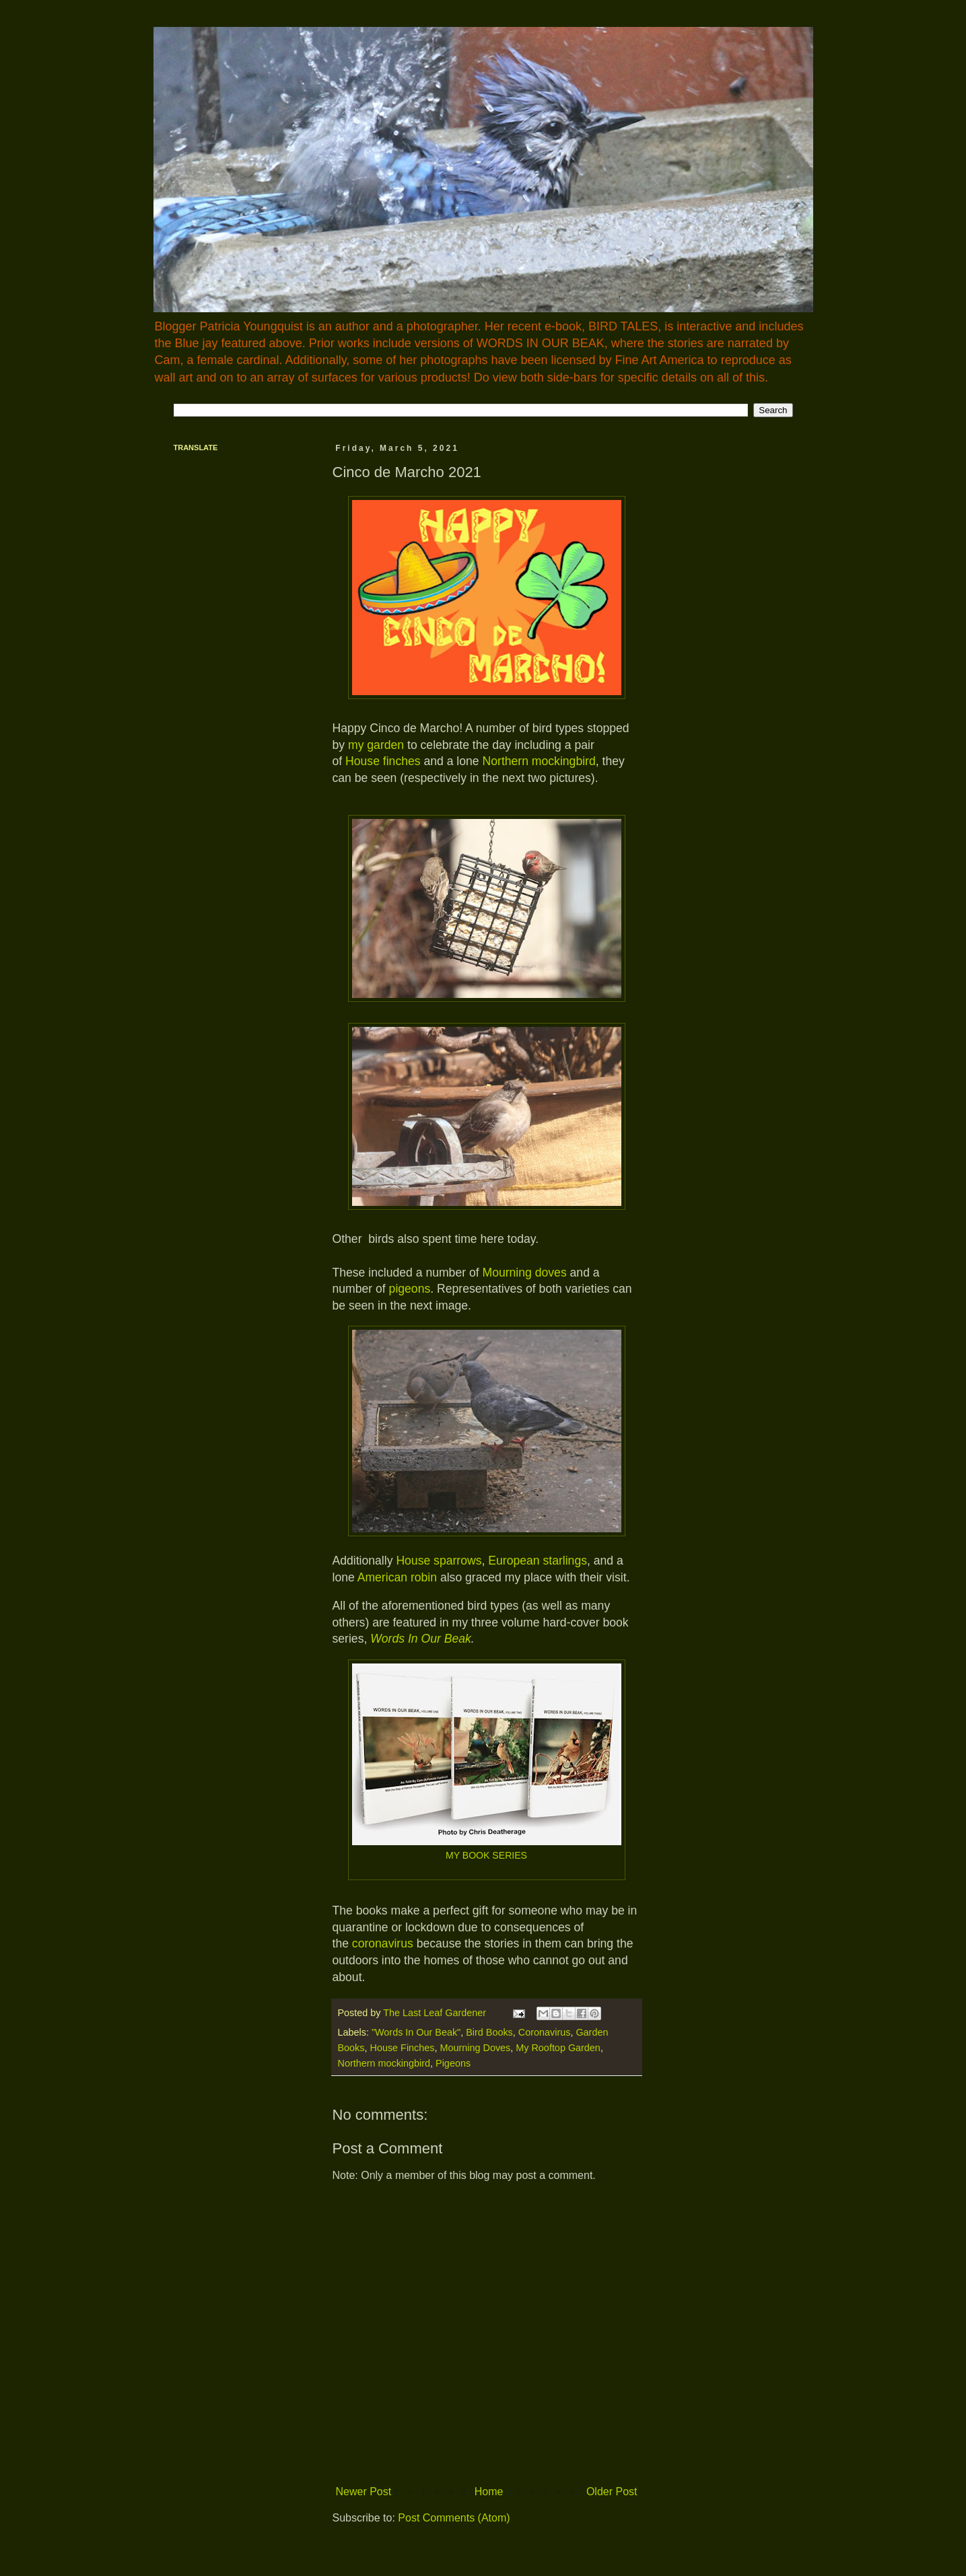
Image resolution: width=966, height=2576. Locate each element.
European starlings (537, 1560)
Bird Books (489, 2032)
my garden (376, 745)
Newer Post (364, 2491)
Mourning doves (525, 1272)
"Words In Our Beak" (416, 2032)
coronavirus (382, 1943)
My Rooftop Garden (558, 2047)
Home (489, 2491)
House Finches (402, 2047)
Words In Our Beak (420, 1638)
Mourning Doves (475, 2047)
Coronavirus (544, 2032)
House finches (383, 761)
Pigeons (453, 2063)
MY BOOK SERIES (486, 1855)
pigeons (410, 1288)
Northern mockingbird (539, 761)
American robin (396, 1577)
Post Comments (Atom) (454, 2518)
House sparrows (438, 1560)
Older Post (611, 2491)
